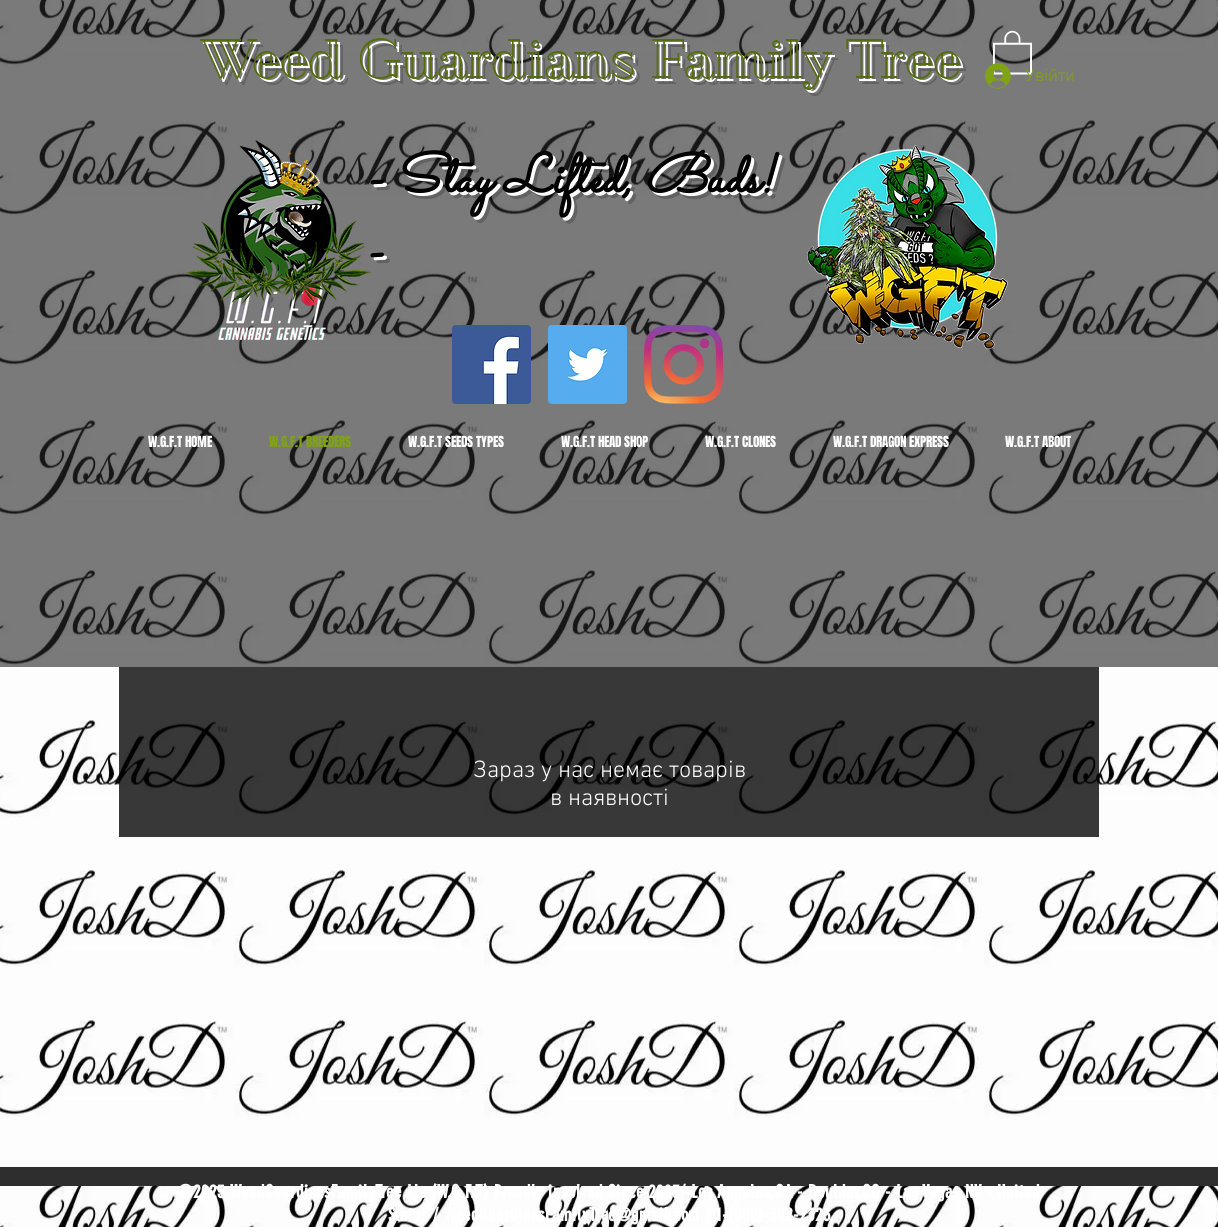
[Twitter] (587, 364)
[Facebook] (491, 364)
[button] (1012, 51)
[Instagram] (683, 364)
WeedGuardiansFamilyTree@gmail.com (572, 1215)
